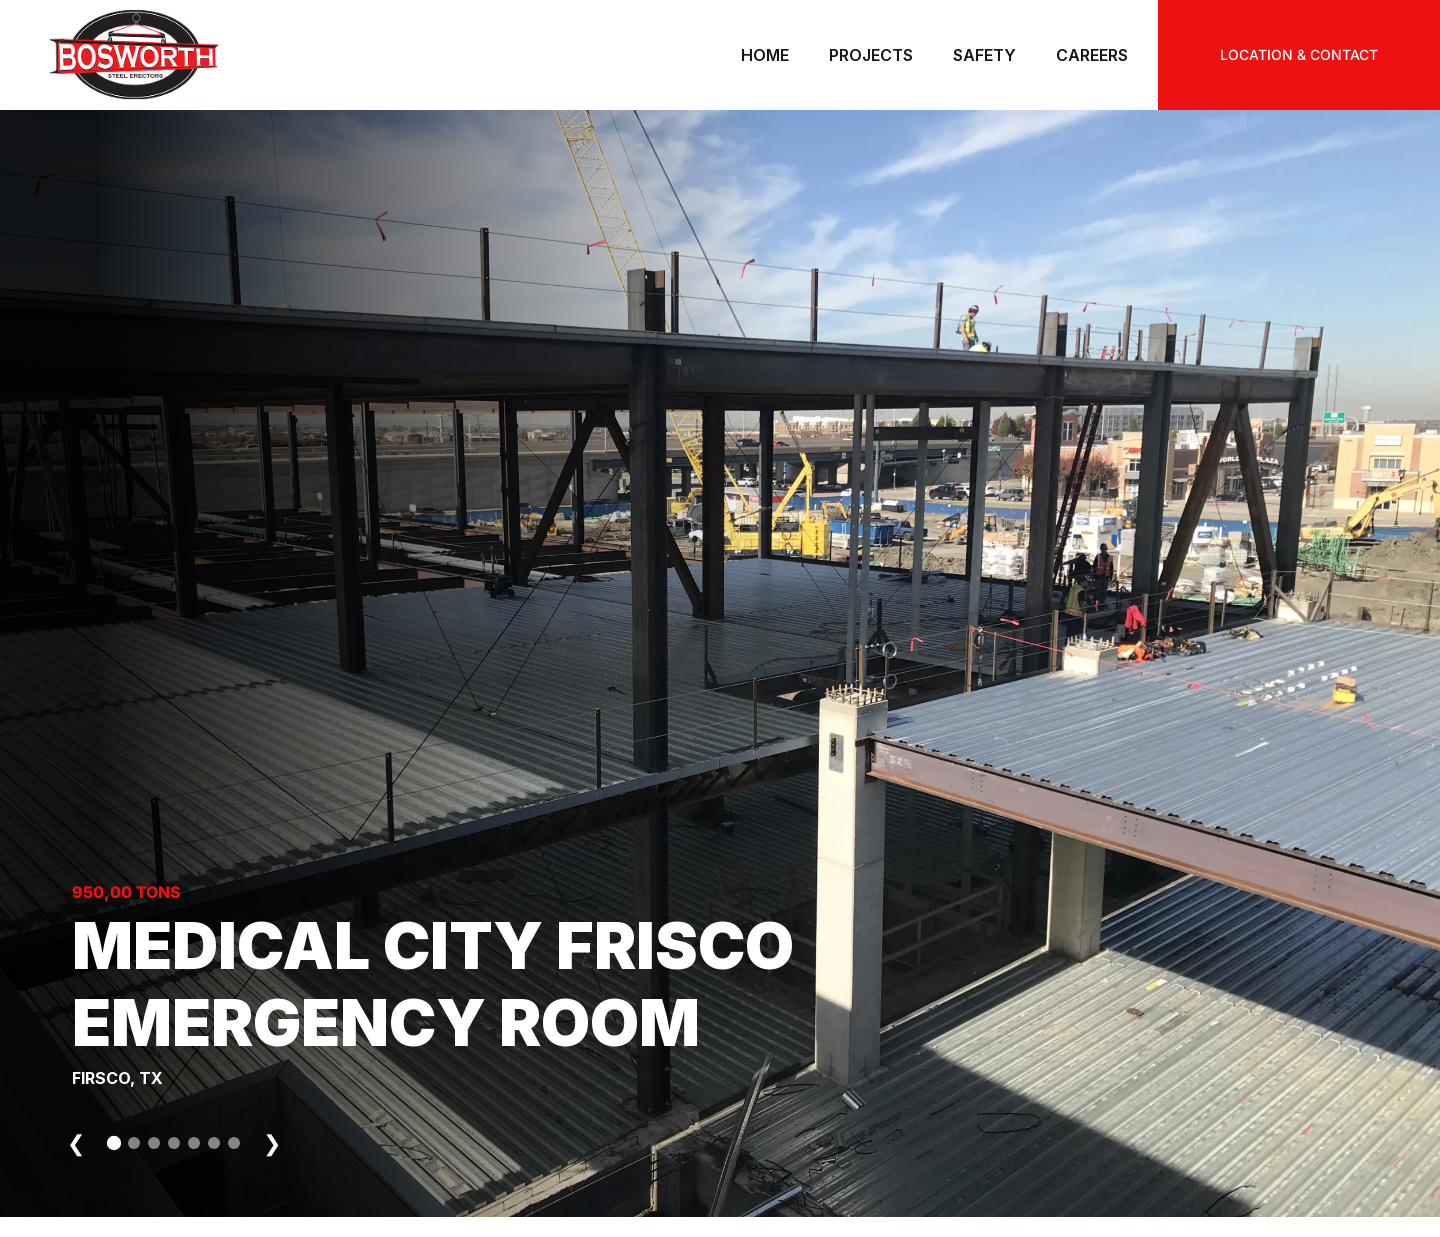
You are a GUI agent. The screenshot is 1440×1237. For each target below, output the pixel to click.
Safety (984, 55)
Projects (871, 55)
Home (765, 55)
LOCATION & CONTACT (1299, 54)
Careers (1092, 55)
